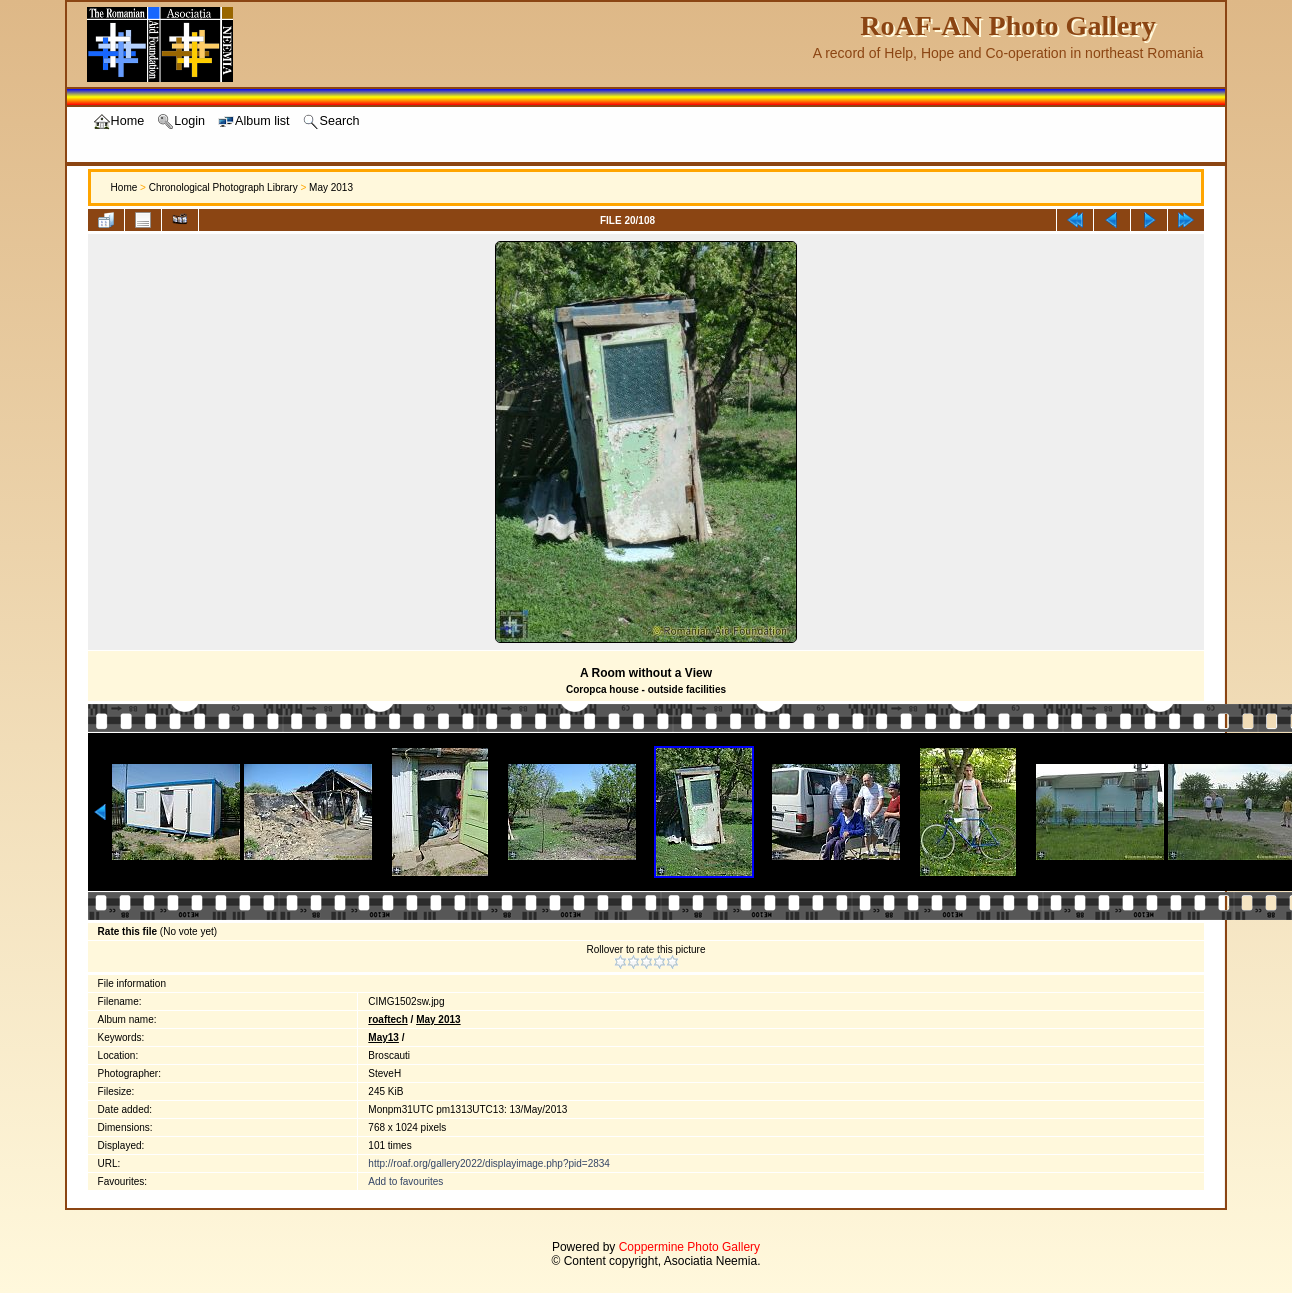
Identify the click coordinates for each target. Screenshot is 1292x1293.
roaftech (387, 1019)
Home (124, 187)
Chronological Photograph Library (223, 187)
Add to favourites (405, 1181)
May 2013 (331, 187)
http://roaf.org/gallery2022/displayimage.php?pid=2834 (489, 1163)
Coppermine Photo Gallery (689, 1247)
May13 (383, 1037)
